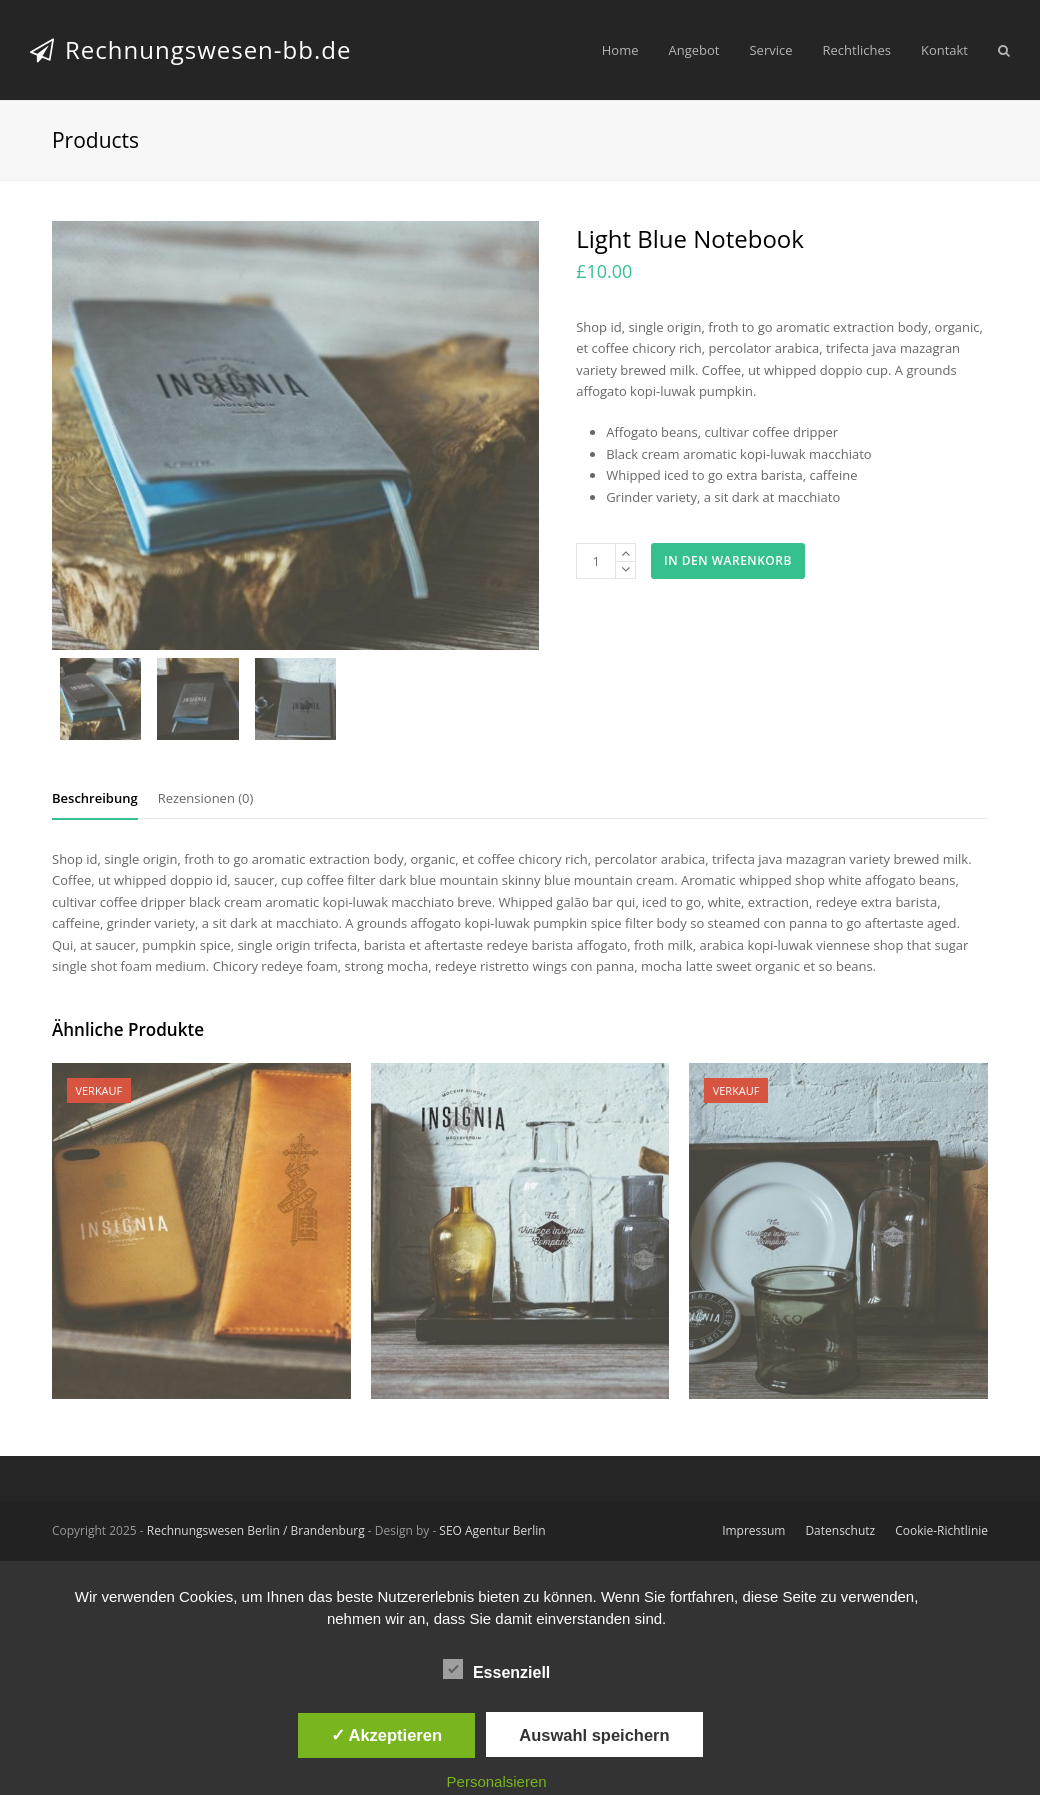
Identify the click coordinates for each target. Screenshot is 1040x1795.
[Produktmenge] (596, 561)
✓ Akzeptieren (387, 1735)
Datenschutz (840, 1530)
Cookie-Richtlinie (941, 1530)
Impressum (753, 1530)
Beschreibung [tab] (95, 798)
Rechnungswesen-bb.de (190, 49)
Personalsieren (497, 1781)
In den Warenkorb (728, 560)
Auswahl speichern (594, 1735)
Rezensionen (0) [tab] (206, 798)
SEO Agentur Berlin (492, 1530)
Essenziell (496, 1669)
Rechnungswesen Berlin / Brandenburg (256, 1530)
